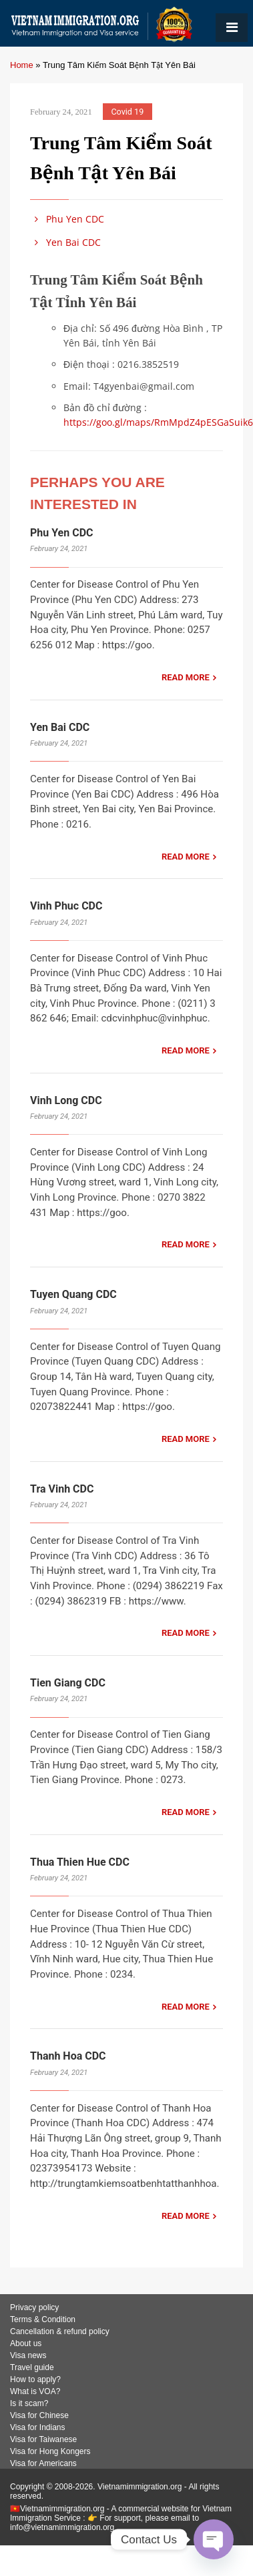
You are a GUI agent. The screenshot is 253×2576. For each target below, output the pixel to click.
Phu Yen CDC (67, 219)
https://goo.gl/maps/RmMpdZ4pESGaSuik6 (158, 422)
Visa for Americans (43, 2463)
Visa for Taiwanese (43, 2439)
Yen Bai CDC (65, 242)
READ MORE (186, 677)
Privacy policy (34, 2307)
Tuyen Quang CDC (73, 1294)
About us (25, 2343)
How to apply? (35, 2379)
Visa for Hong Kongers (50, 2451)
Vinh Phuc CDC (66, 906)
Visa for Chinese (39, 2415)
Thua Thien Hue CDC (80, 1862)
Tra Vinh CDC (61, 1489)
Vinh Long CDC (66, 1100)
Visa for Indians (37, 2427)
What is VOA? (35, 2391)
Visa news (28, 2355)
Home (21, 65)
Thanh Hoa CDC (68, 2056)
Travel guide (32, 2367)
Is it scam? (29, 2403)
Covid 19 (127, 112)
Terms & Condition (42, 2319)
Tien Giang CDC (67, 1682)
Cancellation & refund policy (59, 2331)
